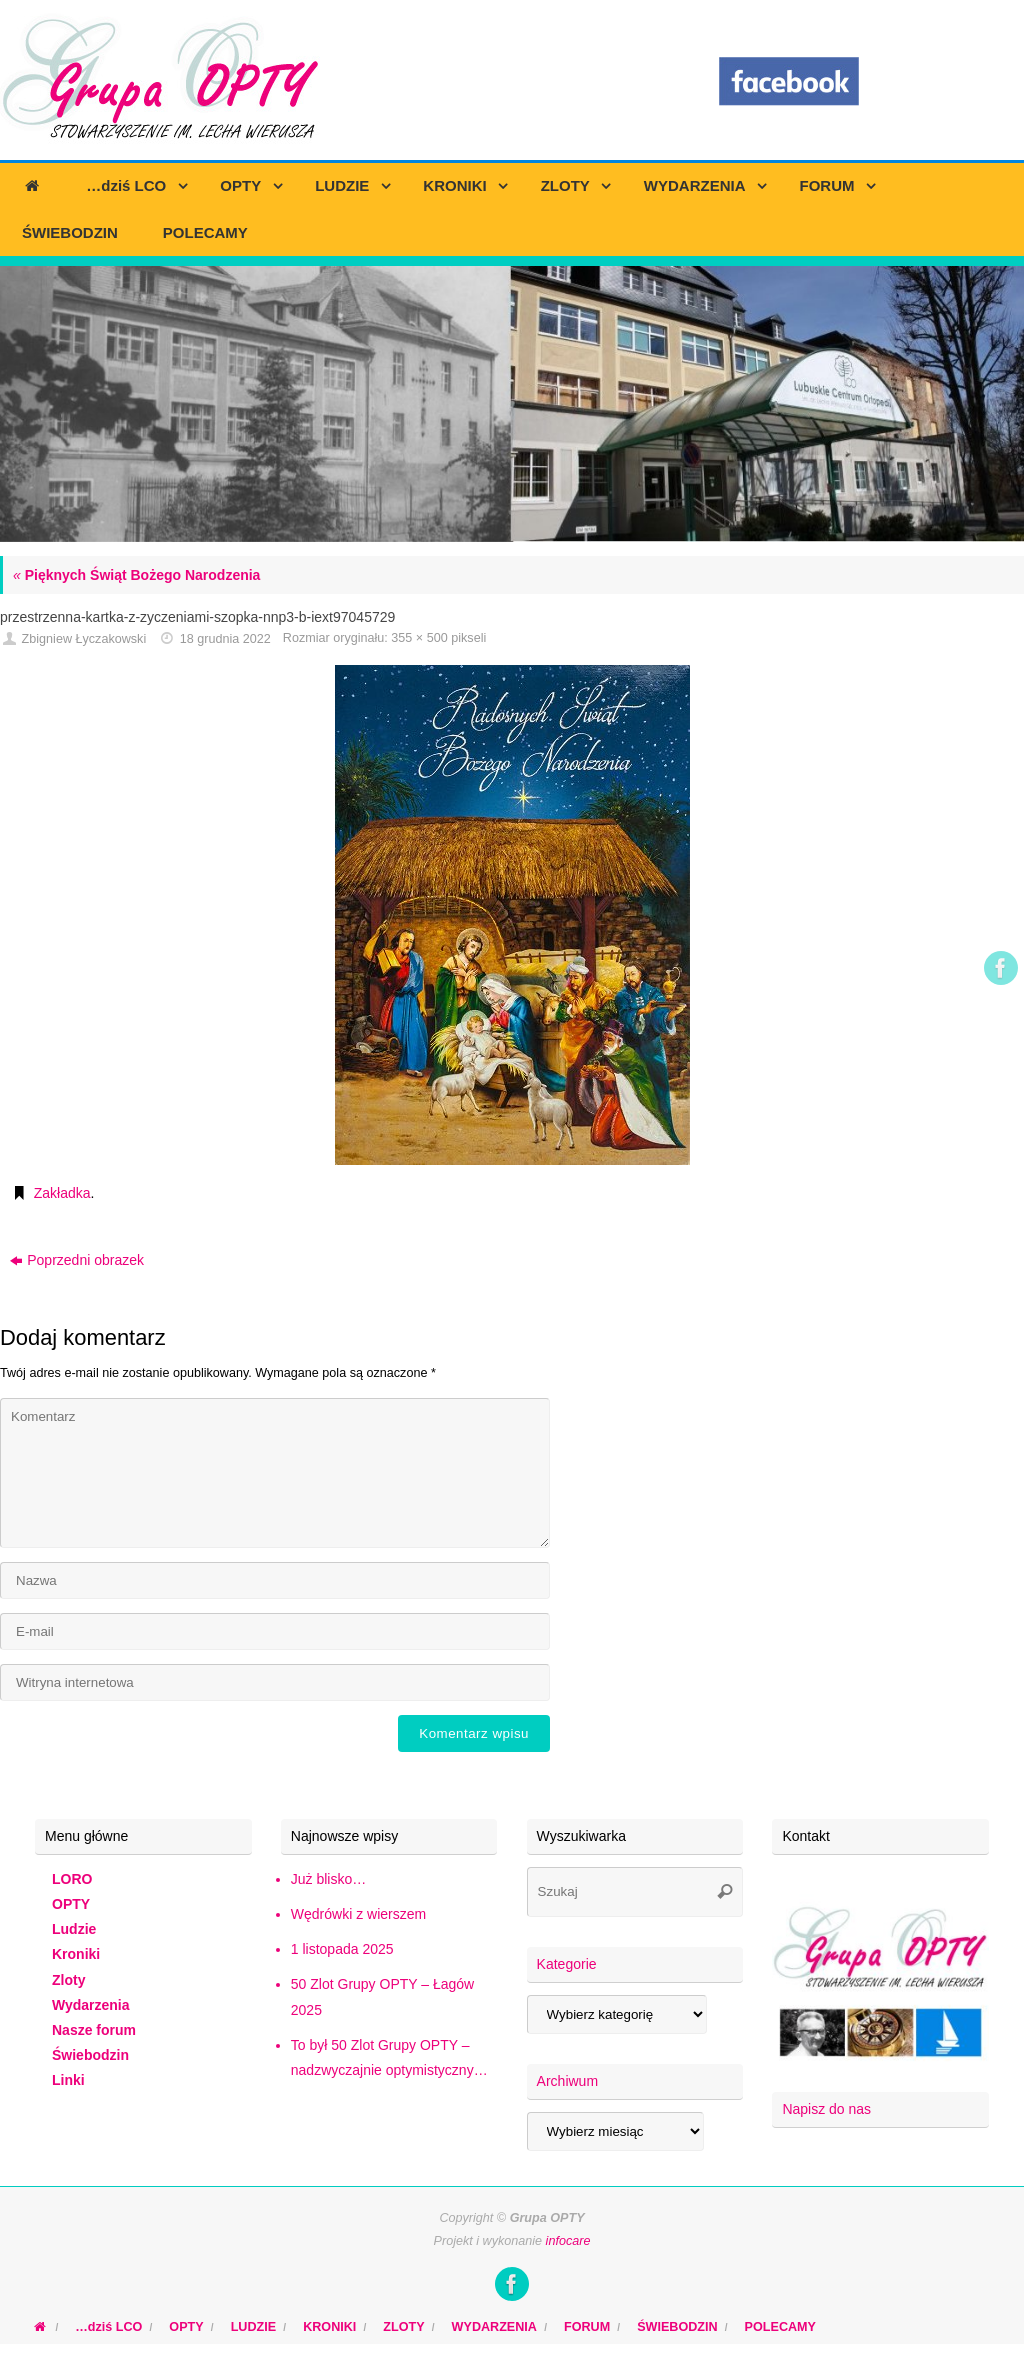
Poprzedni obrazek (77, 1260)
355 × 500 (419, 638)
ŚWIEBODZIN (677, 2327)
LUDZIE (253, 2327)
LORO (72, 1879)
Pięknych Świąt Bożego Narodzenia (136, 575)
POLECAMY (780, 2327)
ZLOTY (403, 2327)
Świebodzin (90, 2055)
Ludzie (74, 1929)
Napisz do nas (826, 2109)
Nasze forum (94, 2030)
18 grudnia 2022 (225, 639)
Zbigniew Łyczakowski (84, 639)
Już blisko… (328, 1879)
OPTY (71, 1904)
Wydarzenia (91, 2005)
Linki (68, 2080)
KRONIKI (329, 2327)
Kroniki (76, 1954)
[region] (512, 404)
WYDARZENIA (494, 2327)
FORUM (587, 2327)
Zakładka (62, 1193)
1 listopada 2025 (342, 1949)
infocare (568, 2241)
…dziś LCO (108, 2327)
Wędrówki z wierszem (358, 1914)
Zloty (68, 1980)
